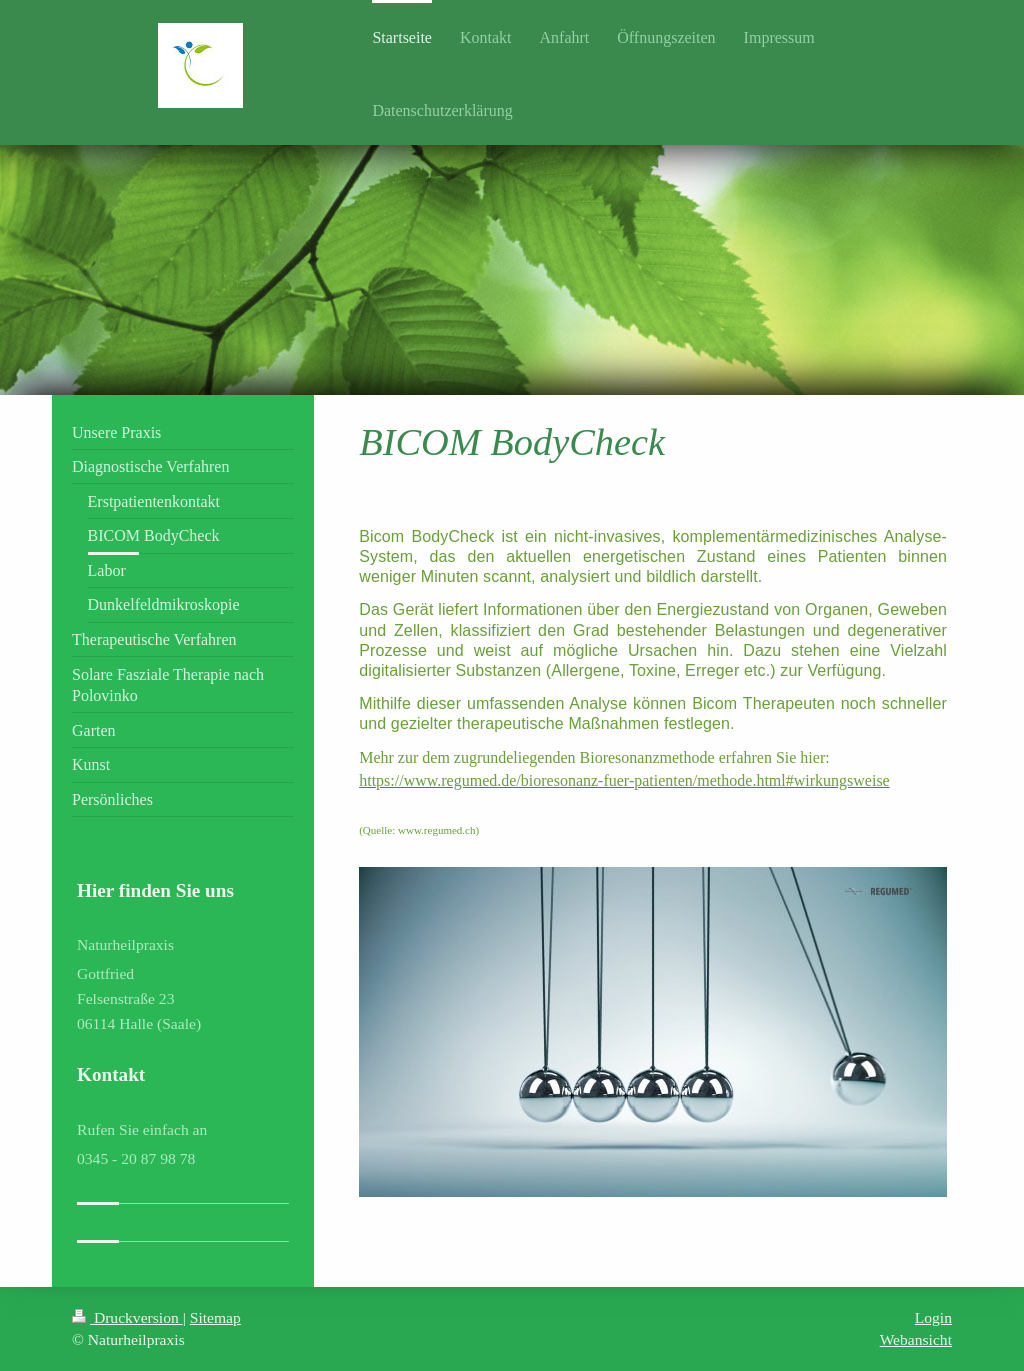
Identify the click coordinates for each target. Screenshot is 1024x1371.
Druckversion (127, 1317)
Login (933, 1317)
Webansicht (916, 1339)
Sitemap (215, 1317)
